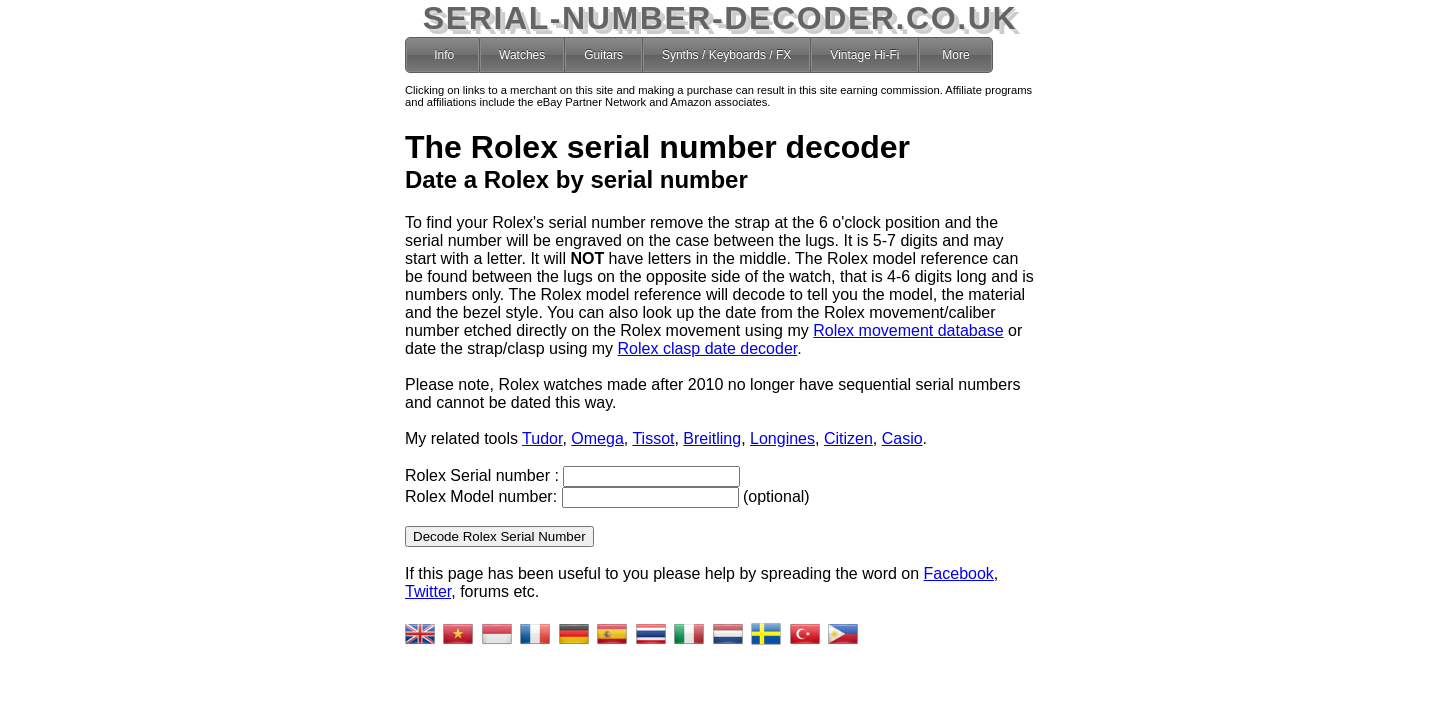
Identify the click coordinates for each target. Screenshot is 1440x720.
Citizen (848, 438)
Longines (782, 438)
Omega (597, 438)
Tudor (542, 438)
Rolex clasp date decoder (708, 348)
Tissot (653, 438)
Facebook (959, 573)
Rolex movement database (908, 330)
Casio (902, 438)
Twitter (428, 591)
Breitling (712, 438)
